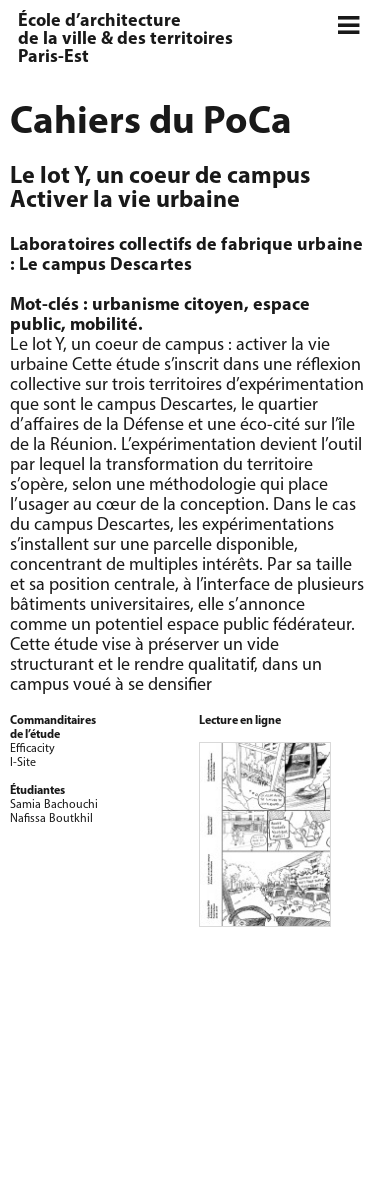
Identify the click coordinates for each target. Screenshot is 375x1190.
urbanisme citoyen (168, 305)
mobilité (104, 325)
